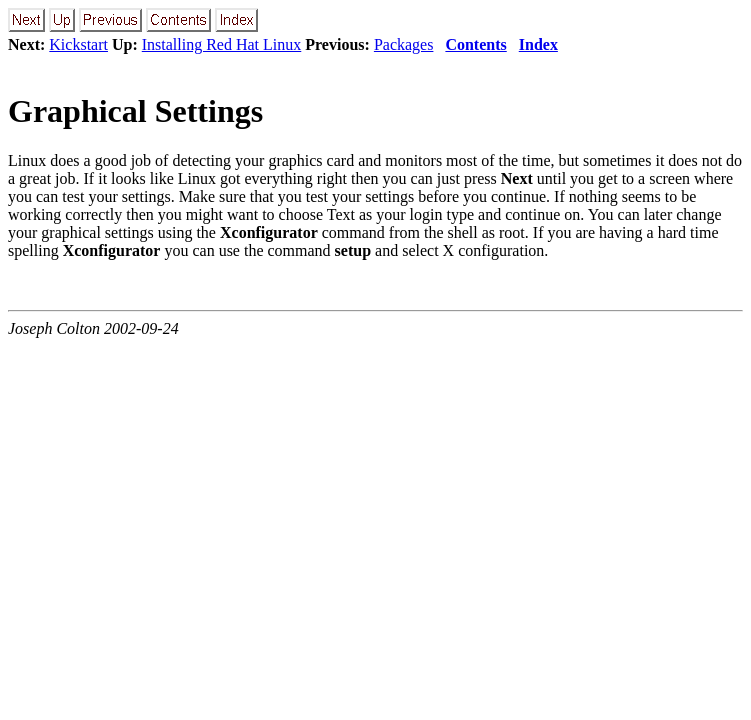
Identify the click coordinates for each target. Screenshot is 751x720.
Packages (404, 44)
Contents (475, 44)
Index (538, 44)
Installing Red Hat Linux (222, 44)
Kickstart (78, 44)
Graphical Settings (135, 111)
